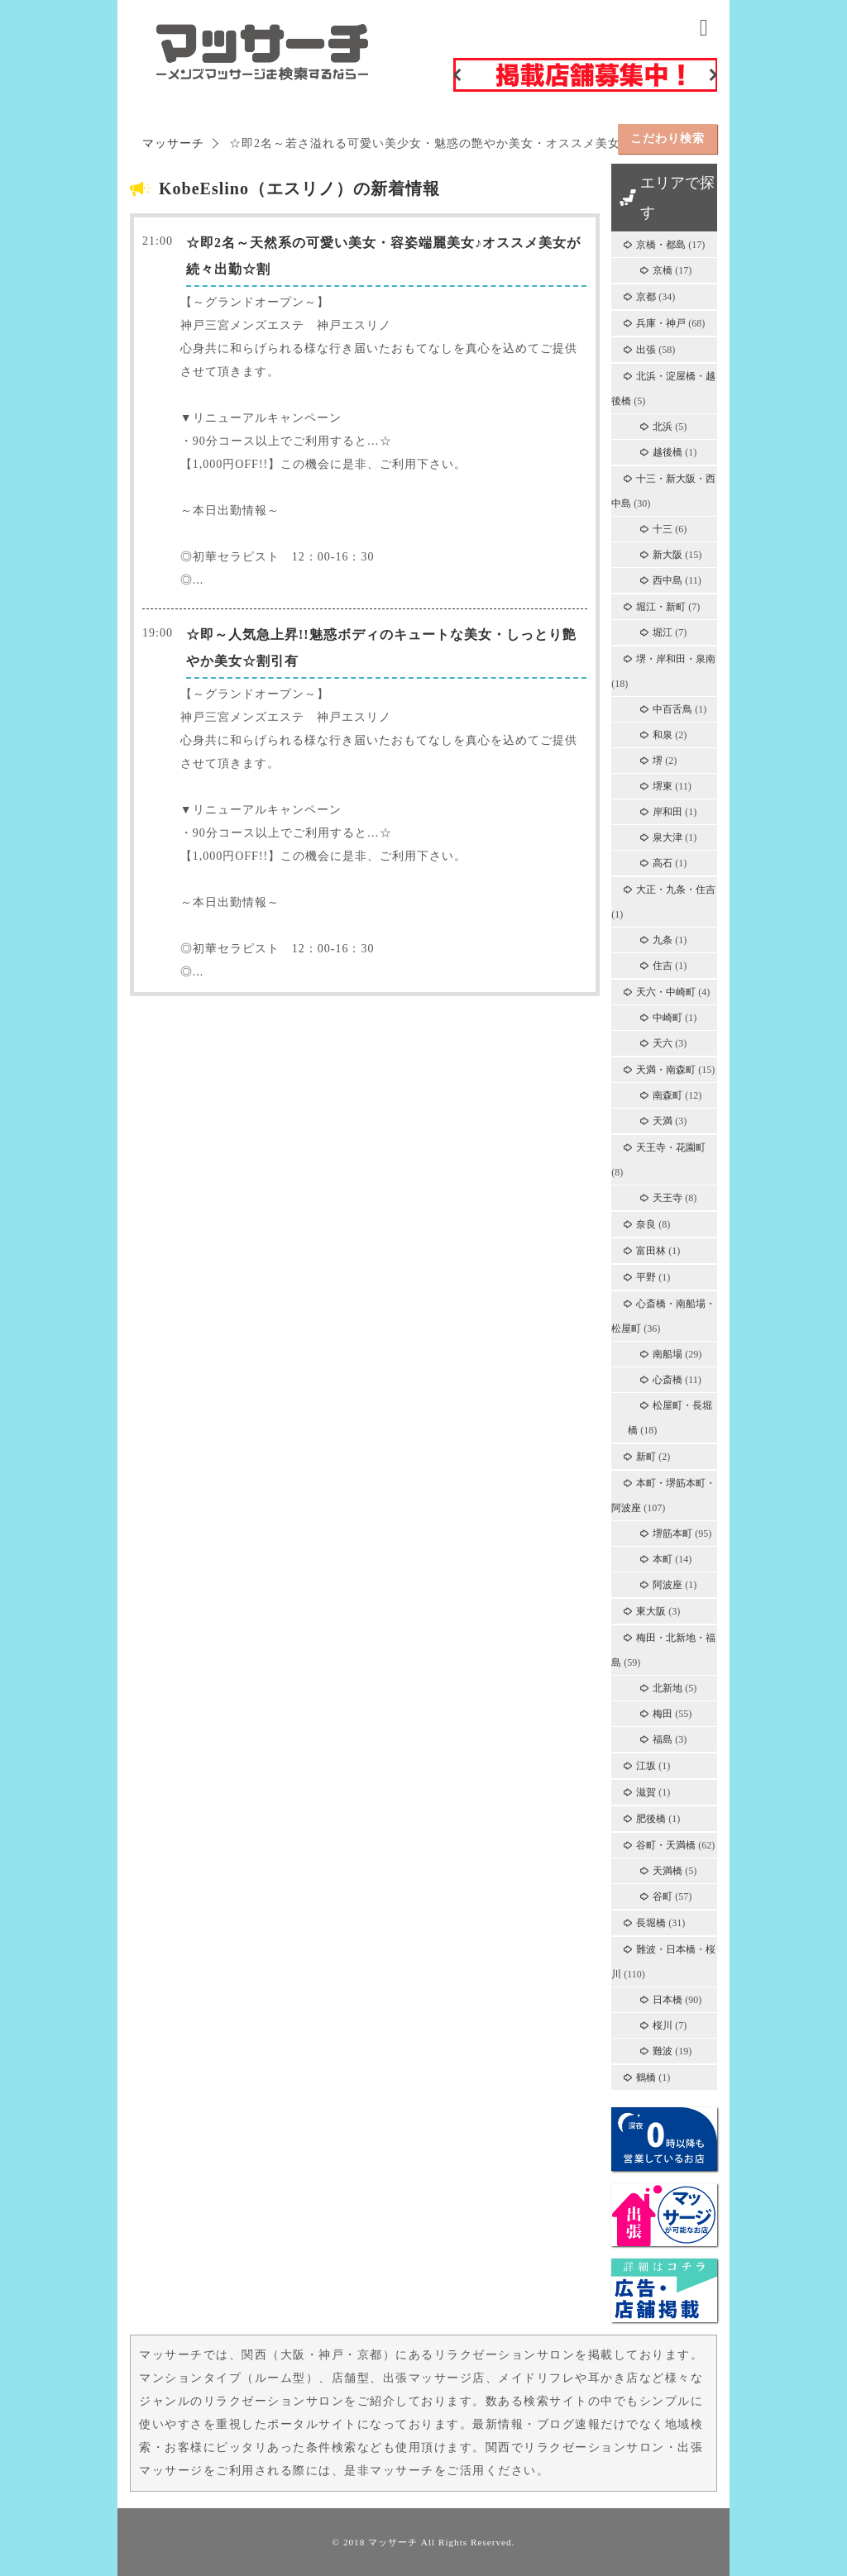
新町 (646, 1456)
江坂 (646, 1766)
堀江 (662, 632)
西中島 (667, 580)
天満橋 (667, 1871)
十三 (662, 529)
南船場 (667, 1354)
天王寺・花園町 (671, 1147)
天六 (662, 1043)
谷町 (662, 1896)
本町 (662, 1559)
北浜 (662, 426)
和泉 (662, 735)
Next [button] (713, 74)
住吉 (662, 965)
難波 (662, 2051)
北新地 (667, 1688)
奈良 (646, 1224)
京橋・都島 (661, 244)
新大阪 (667, 555)
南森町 (667, 1095)
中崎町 (667, 1017)
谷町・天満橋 (666, 1845)
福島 (662, 1739)
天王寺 (667, 1198)
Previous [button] (457, 74)
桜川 (662, 2025)
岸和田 (667, 812)
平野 (646, 1277)
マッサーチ (393, 2542)
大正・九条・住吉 (675, 889)
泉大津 (667, 837)
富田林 (651, 1251)
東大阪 (651, 1611)
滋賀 (646, 1792)
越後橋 (667, 452)
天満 (662, 1121)
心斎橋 (667, 1380)
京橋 (662, 270)
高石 (662, 863)
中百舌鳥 (672, 709)
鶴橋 (646, 2077)
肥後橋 (651, 1819)
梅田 (662, 1714)
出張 (646, 349)
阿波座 (667, 1585)
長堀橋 (651, 1923)
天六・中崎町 (666, 992)
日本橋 (667, 2000)
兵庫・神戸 (661, 323)
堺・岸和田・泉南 (675, 659)
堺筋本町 (672, 1533)
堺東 (662, 786)
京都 (646, 297)
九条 (662, 940)
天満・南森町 (666, 1070)
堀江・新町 (661, 607)
